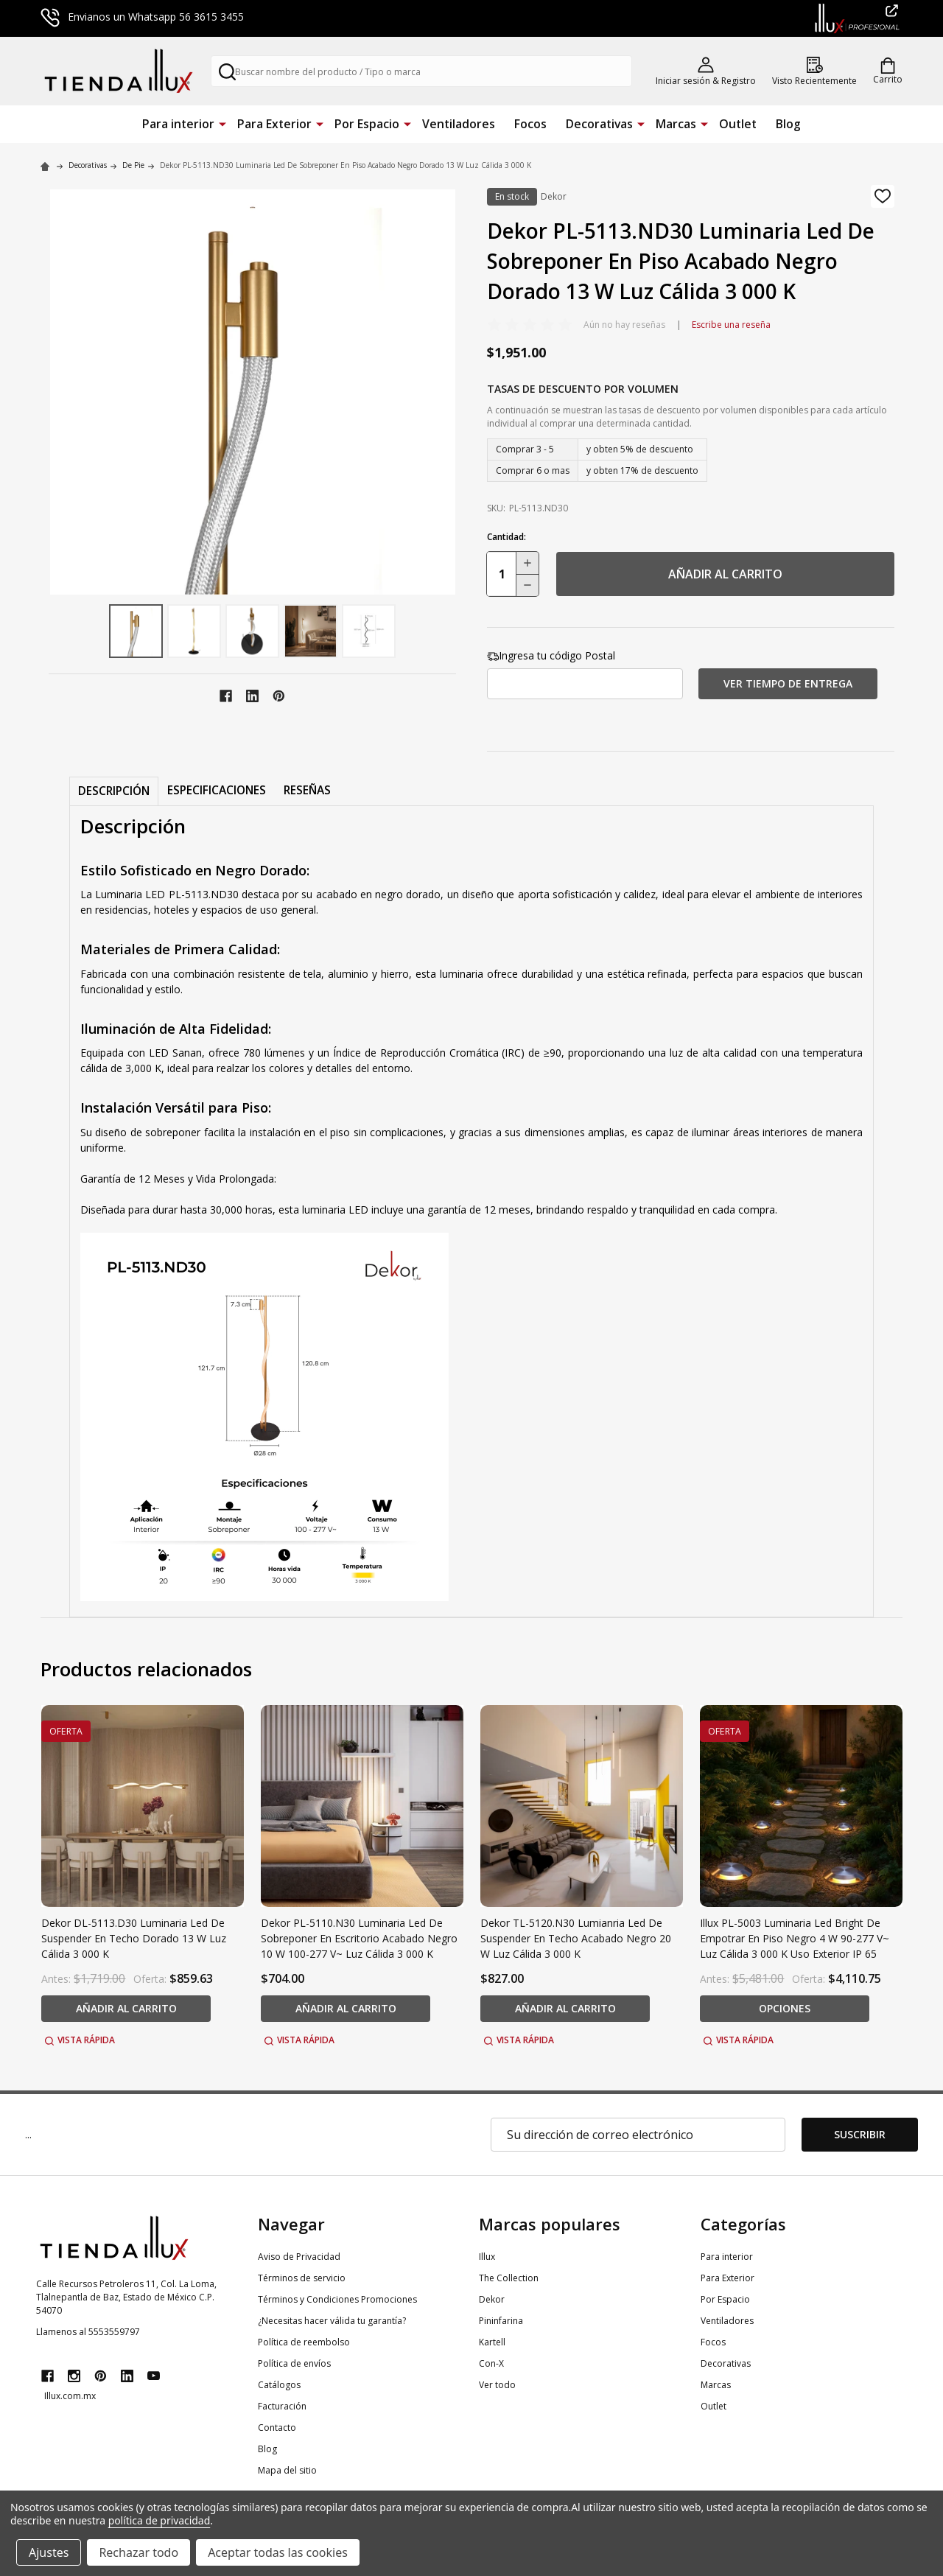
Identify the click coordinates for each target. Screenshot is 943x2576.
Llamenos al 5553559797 (88, 2331)
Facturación (282, 2406)
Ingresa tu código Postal (551, 655)
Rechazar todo (138, 2552)
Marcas (676, 124)
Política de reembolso (304, 2342)
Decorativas (599, 124)
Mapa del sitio (287, 2470)
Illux (487, 2256)
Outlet (738, 124)
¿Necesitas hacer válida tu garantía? (332, 2320)
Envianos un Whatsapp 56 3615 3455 (142, 17)
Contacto (277, 2427)
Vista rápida (80, 2040)
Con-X (491, 2363)
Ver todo (497, 2385)
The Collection (509, 2278)
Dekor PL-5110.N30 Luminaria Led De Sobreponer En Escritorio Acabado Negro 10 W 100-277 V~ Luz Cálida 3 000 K (359, 1938)
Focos (530, 124)
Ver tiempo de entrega (787, 683)
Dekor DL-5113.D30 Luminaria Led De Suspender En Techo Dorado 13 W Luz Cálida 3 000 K (133, 1938)
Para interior (178, 124)
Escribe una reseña (731, 324)
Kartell (492, 2342)
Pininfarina (501, 2320)
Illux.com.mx (70, 2396)
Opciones (784, 2008)
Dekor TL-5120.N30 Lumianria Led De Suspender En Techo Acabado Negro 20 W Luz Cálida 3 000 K (575, 1938)
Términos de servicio (302, 2278)
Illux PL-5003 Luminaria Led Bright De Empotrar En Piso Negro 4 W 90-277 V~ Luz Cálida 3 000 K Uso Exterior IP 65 (794, 1938)
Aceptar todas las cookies (278, 2552)
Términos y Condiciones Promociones (337, 2299)
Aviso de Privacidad (299, 2256)
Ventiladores (458, 124)
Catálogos (279, 2385)
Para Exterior (274, 124)
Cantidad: (506, 537)
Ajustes (49, 2552)
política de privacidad (159, 2520)
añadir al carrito (725, 574)
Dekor (492, 2299)
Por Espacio (366, 124)
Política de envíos (294, 2363)
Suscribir (860, 2134)
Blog (788, 124)
